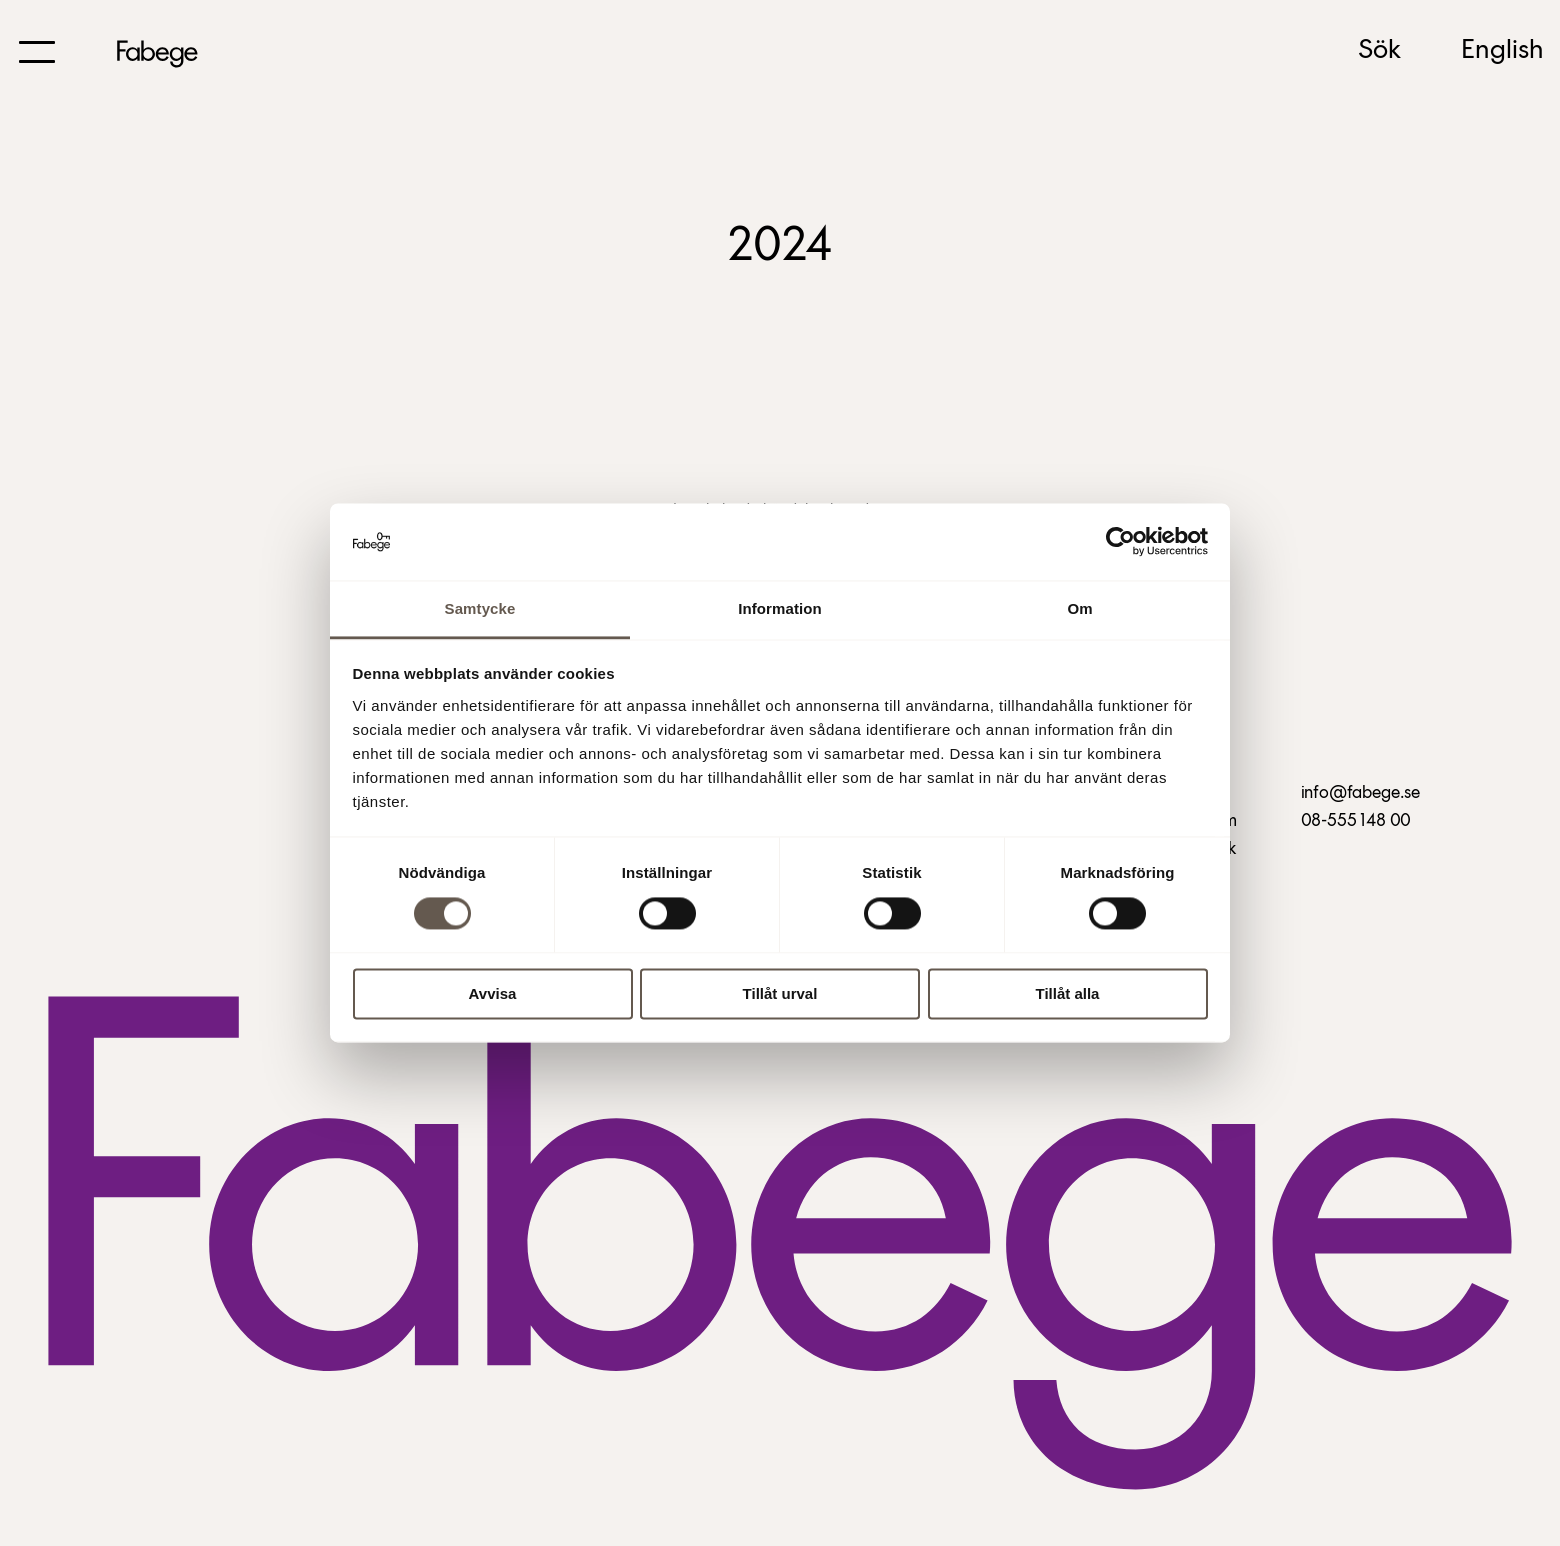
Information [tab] (780, 608)
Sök (1379, 51)
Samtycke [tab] (480, 608)
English (1502, 51)
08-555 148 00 (1356, 821)
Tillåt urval (780, 993)
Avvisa (493, 993)
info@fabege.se (1360, 793)
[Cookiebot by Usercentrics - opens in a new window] (1120, 542)
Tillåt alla (1068, 993)
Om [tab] (1079, 608)
